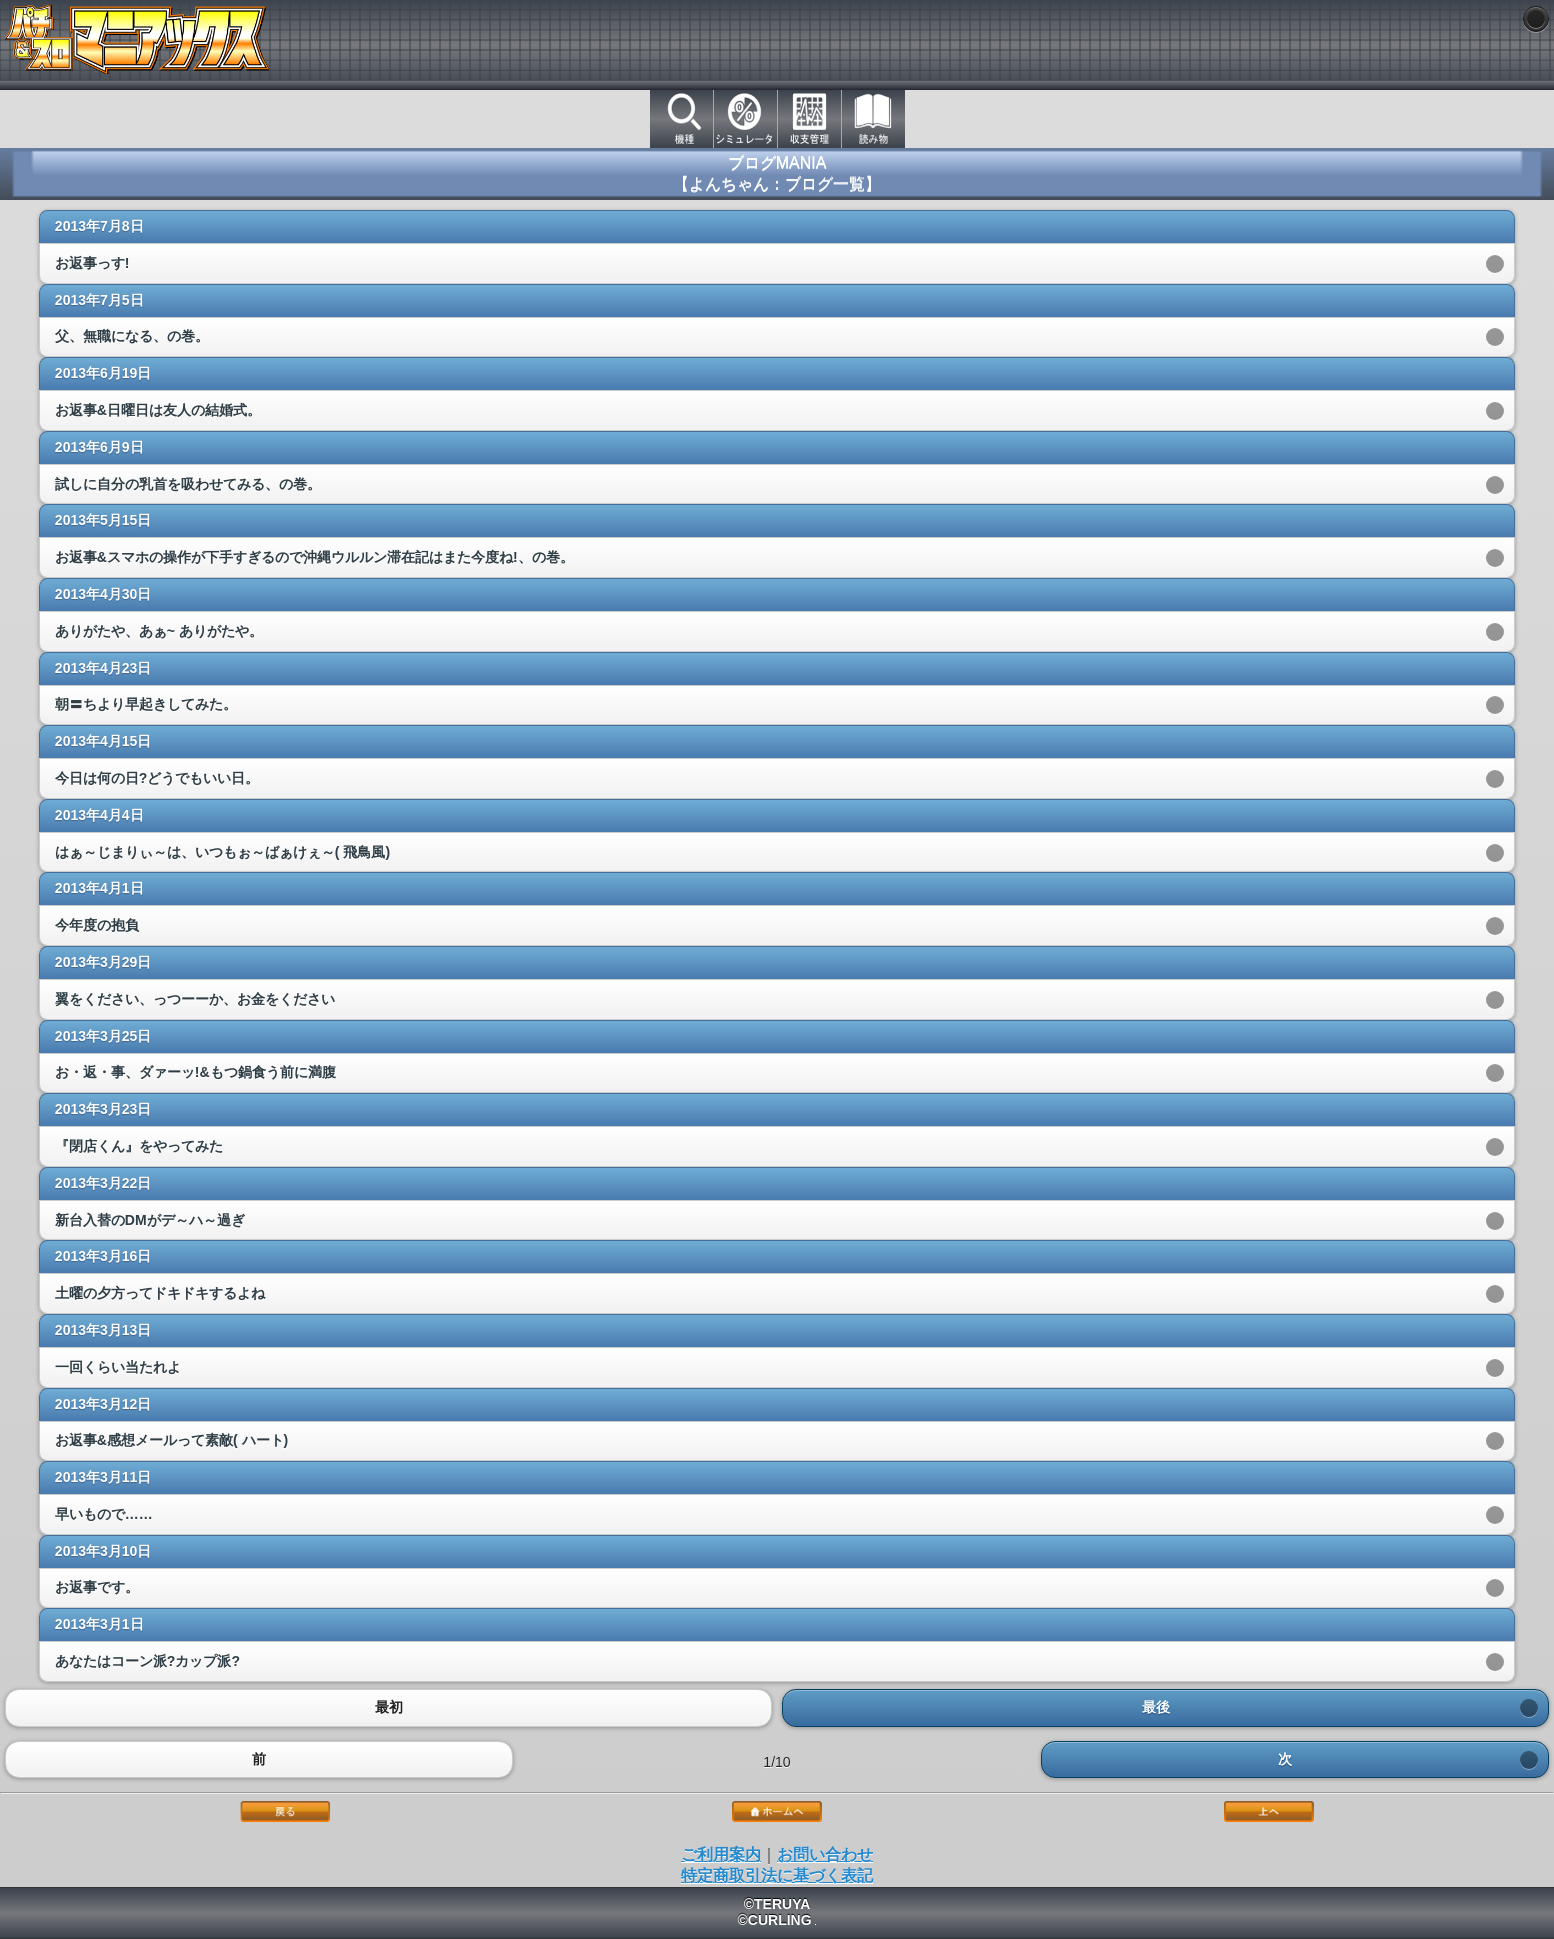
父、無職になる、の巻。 (132, 336)
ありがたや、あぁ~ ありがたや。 (159, 631)
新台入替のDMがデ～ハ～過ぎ (150, 1220)
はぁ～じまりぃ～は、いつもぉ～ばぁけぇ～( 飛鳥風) (222, 852)
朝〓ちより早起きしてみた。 (146, 704)
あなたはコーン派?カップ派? (147, 1661)
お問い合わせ (825, 1854)
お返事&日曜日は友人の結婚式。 (158, 410)
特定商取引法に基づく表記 (777, 1875)
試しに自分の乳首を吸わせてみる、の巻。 (188, 484)
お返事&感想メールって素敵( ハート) (171, 1440)
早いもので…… (104, 1514)
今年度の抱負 (97, 925)
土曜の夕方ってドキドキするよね (160, 1293)
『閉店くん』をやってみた (139, 1146)
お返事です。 (97, 1587)
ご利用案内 (721, 1854)
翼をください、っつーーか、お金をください (195, 999)
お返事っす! (92, 263)
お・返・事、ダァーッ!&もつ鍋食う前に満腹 (195, 1072)
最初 (388, 1708)
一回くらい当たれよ (118, 1367)
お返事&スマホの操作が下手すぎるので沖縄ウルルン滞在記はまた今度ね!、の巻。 (314, 557)
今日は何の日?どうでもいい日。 (157, 778)
